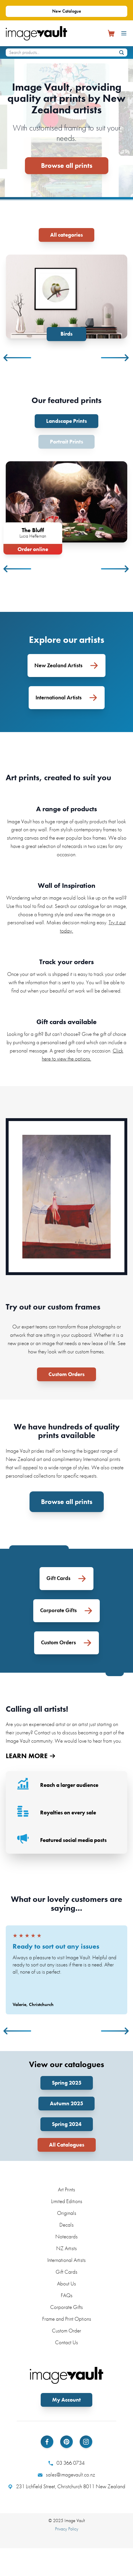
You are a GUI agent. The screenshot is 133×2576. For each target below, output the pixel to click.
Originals (66, 2212)
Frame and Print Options (66, 2318)
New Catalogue (66, 11)
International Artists (66, 2259)
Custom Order (66, 2330)
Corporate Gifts (66, 2306)
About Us (66, 2283)
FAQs (67, 2294)
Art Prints (66, 2189)
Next (115, 357)
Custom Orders (66, 1373)
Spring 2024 (66, 2123)
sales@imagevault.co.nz (66, 2474)
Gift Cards (66, 2271)
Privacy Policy (66, 2528)
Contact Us (66, 2341)
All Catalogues (66, 2144)
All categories (66, 234)
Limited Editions (66, 2200)
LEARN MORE (30, 1755)
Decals (66, 2224)
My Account (66, 2399)
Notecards (66, 2236)
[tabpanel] (66, 297)
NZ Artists (66, 2247)
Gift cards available (66, 1021)
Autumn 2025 (66, 2103)
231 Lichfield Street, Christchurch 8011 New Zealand (66, 2486)
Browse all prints (66, 165)
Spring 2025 (66, 2082)
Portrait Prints (66, 441)
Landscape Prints (66, 420)
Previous (17, 357)
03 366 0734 (66, 2462)
